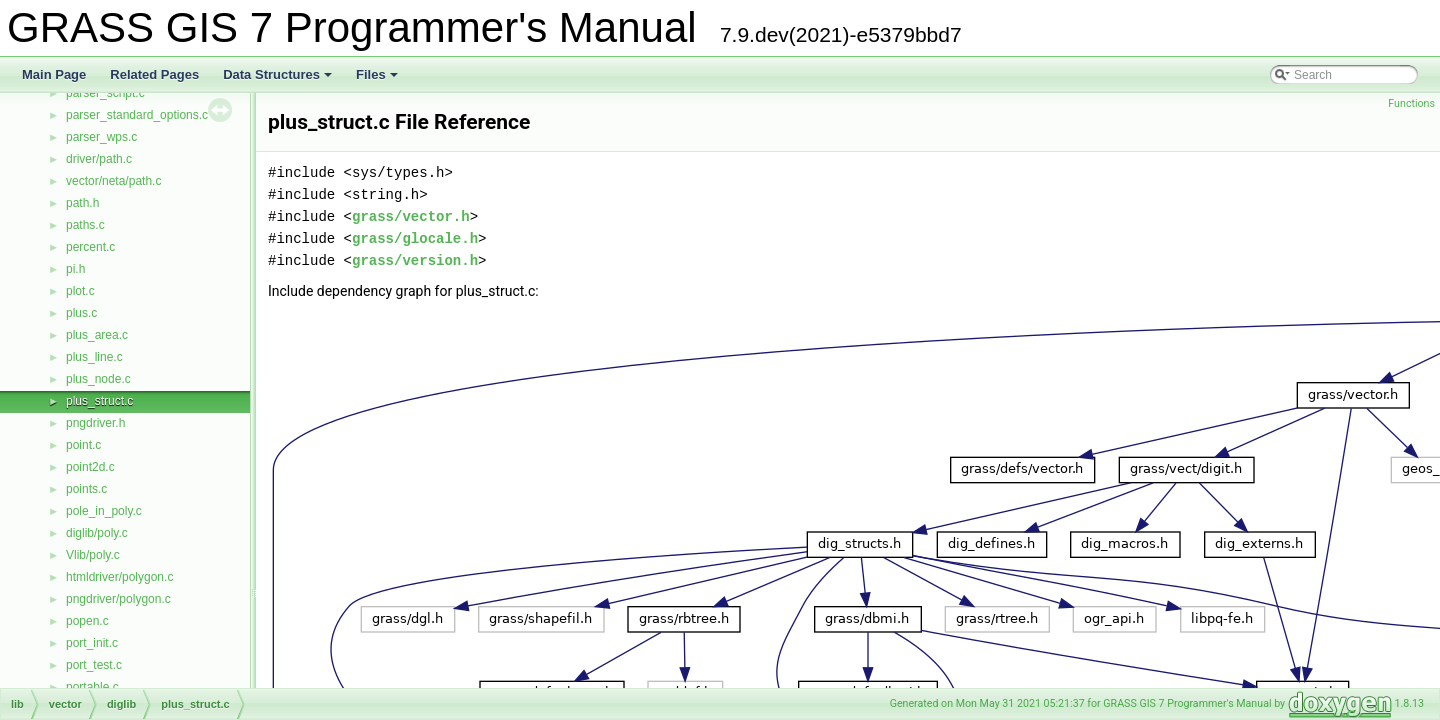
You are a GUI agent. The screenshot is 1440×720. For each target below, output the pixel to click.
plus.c (81, 313)
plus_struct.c (99, 401)
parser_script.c (105, 93)
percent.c (90, 247)
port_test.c (94, 665)
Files (378, 80)
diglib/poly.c (97, 533)
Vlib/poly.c (93, 555)
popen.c (87, 621)
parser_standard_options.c (137, 115)
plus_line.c (94, 357)
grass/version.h (415, 260)
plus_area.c (97, 335)
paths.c (85, 225)
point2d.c (90, 467)
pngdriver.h (95, 423)
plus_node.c (98, 379)
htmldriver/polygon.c (119, 577)
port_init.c (92, 643)
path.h (82, 203)
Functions (1411, 103)
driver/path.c (99, 159)
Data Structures (279, 80)
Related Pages (154, 74)
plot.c (80, 291)
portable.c (92, 687)
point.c (83, 445)
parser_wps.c (101, 137)
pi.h (75, 269)
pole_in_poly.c (104, 511)
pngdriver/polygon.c (118, 599)
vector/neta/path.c (113, 181)
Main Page (54, 74)
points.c (86, 489)
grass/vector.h (411, 216)
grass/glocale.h (415, 238)
